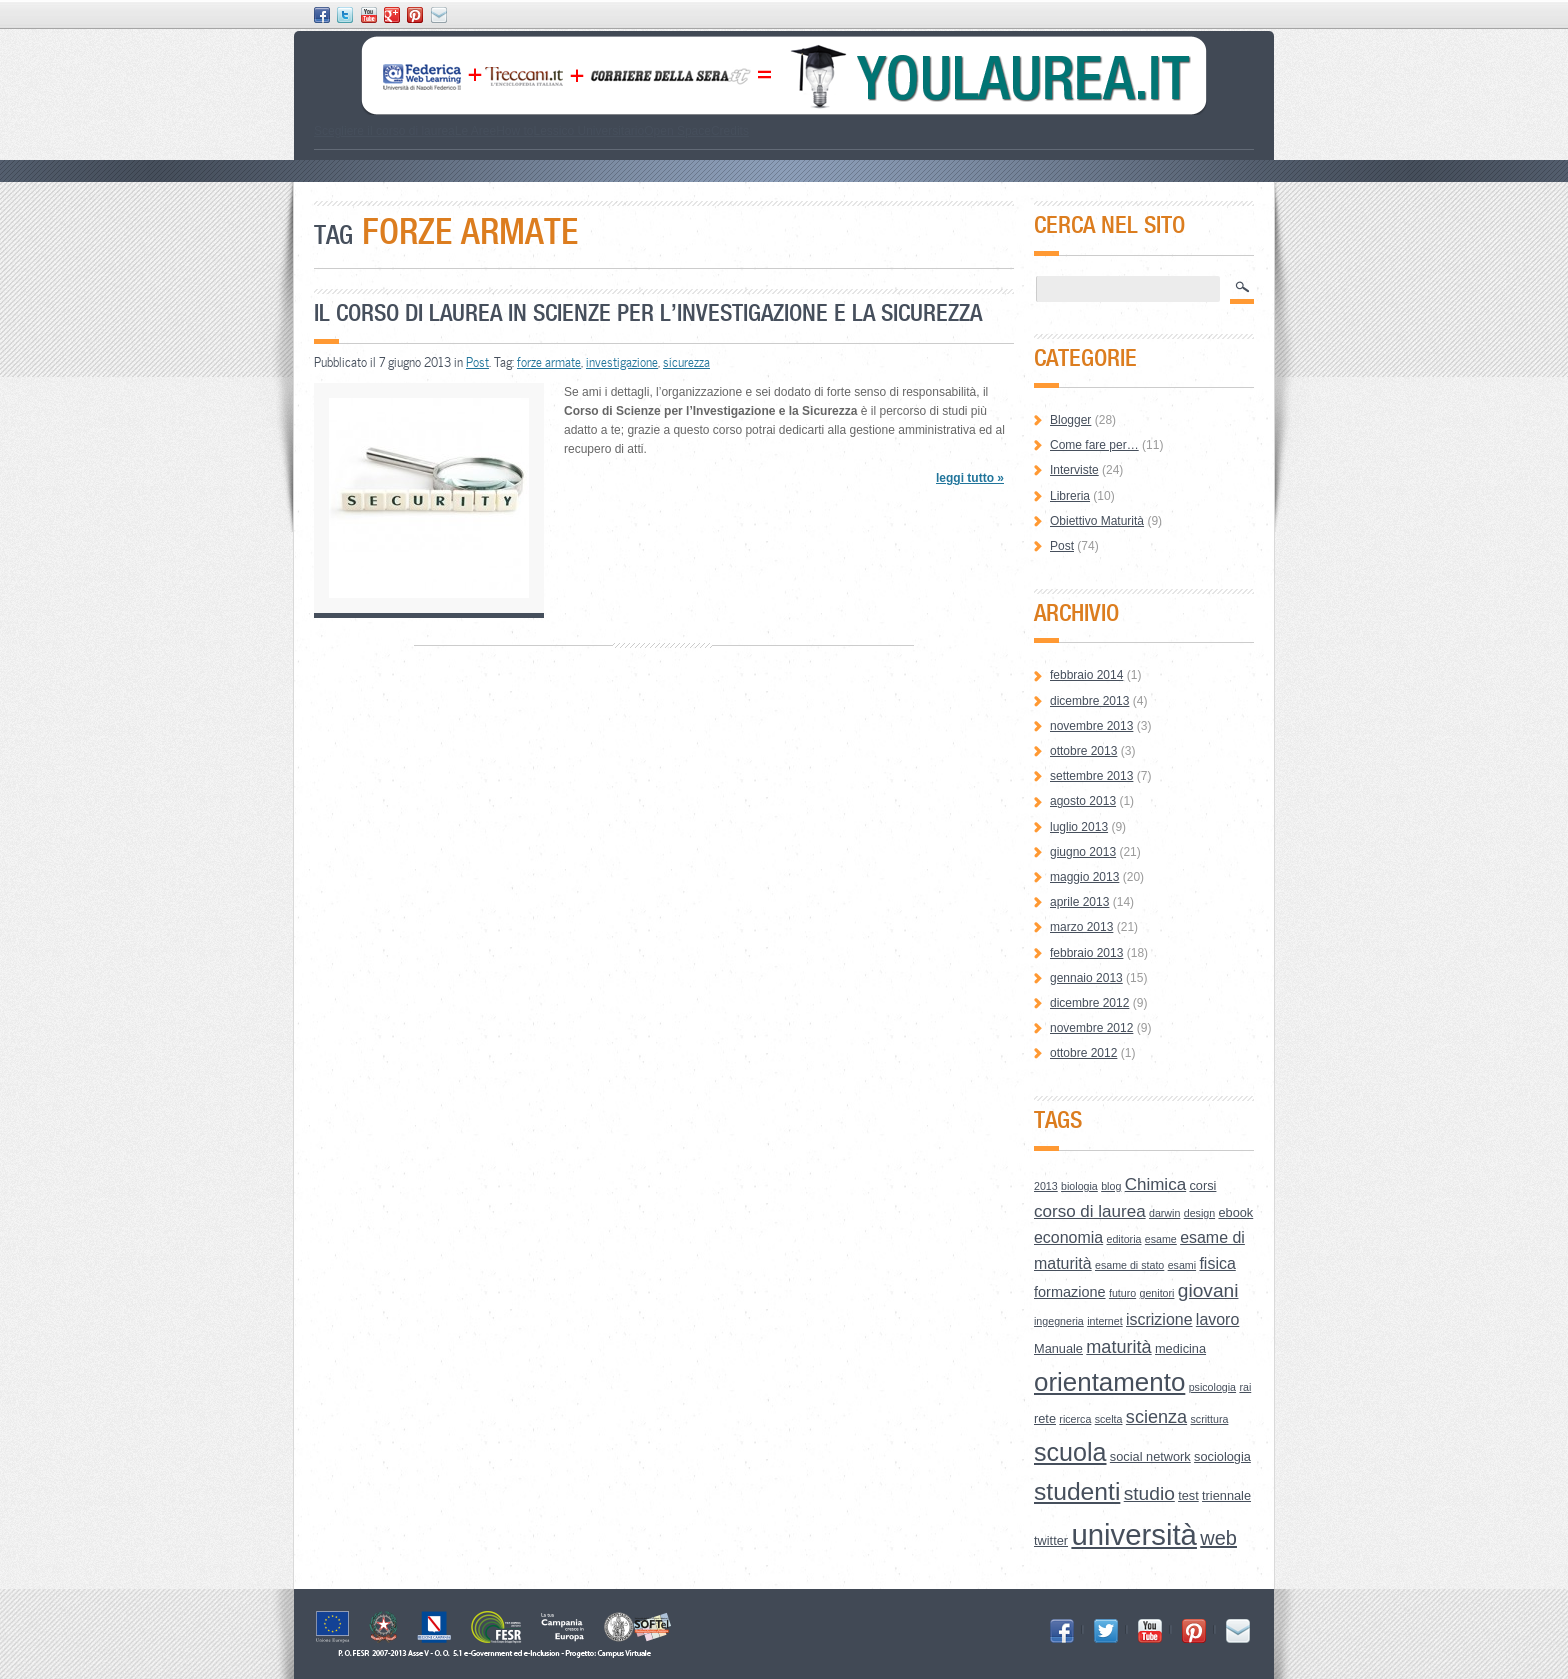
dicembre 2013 (1089, 701)
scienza (1156, 1417)
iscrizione (1159, 1319)
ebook (1235, 1212)
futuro (1122, 1293)
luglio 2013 (1079, 827)
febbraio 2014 (1086, 675)
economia (1068, 1237)
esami (1182, 1265)
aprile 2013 (1079, 902)
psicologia (1212, 1387)
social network (1150, 1456)
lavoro (1217, 1319)
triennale (1226, 1495)
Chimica (1155, 1184)
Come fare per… (1094, 445)
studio (1149, 1493)
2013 (1046, 1186)
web (1218, 1538)
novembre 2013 (1091, 726)
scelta (1109, 1419)
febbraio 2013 (1086, 953)
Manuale (1058, 1348)
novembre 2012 (1091, 1028)
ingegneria (1059, 1321)
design (1199, 1213)
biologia (1079, 1186)
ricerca (1075, 1419)
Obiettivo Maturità (1097, 521)
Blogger (1070, 420)
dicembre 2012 (1089, 1003)
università (1134, 1534)
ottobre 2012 (1083, 1053)
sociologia (1222, 1456)
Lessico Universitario (588, 131)
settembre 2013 (1091, 776)
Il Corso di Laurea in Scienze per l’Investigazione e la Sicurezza (648, 312)
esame (1161, 1239)
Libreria (1070, 496)
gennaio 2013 (1086, 978)
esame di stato (1129, 1265)
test (1188, 1495)
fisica (1217, 1263)
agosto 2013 (1083, 801)
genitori (1157, 1293)
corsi (1202, 1185)
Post (477, 362)
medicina (1180, 1348)
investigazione (622, 362)
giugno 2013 (1083, 852)
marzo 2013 (1081, 927)
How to (514, 131)
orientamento (1109, 1382)
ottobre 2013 (1083, 751)
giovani (1208, 1290)
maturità (1118, 1347)
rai (1245, 1387)
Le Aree (475, 131)
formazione (1070, 1292)
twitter (1051, 1540)
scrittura (1210, 1419)
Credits (730, 131)
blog (1111, 1186)
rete (1045, 1418)
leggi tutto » (970, 478)
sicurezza (686, 362)
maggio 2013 (1084, 877)
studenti (1077, 1491)
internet (1105, 1321)
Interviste (1074, 470)
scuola (1070, 1452)
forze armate (549, 362)
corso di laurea (1090, 1211)
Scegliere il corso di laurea (384, 131)
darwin (1164, 1213)
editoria (1124, 1239)
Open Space (677, 131)
